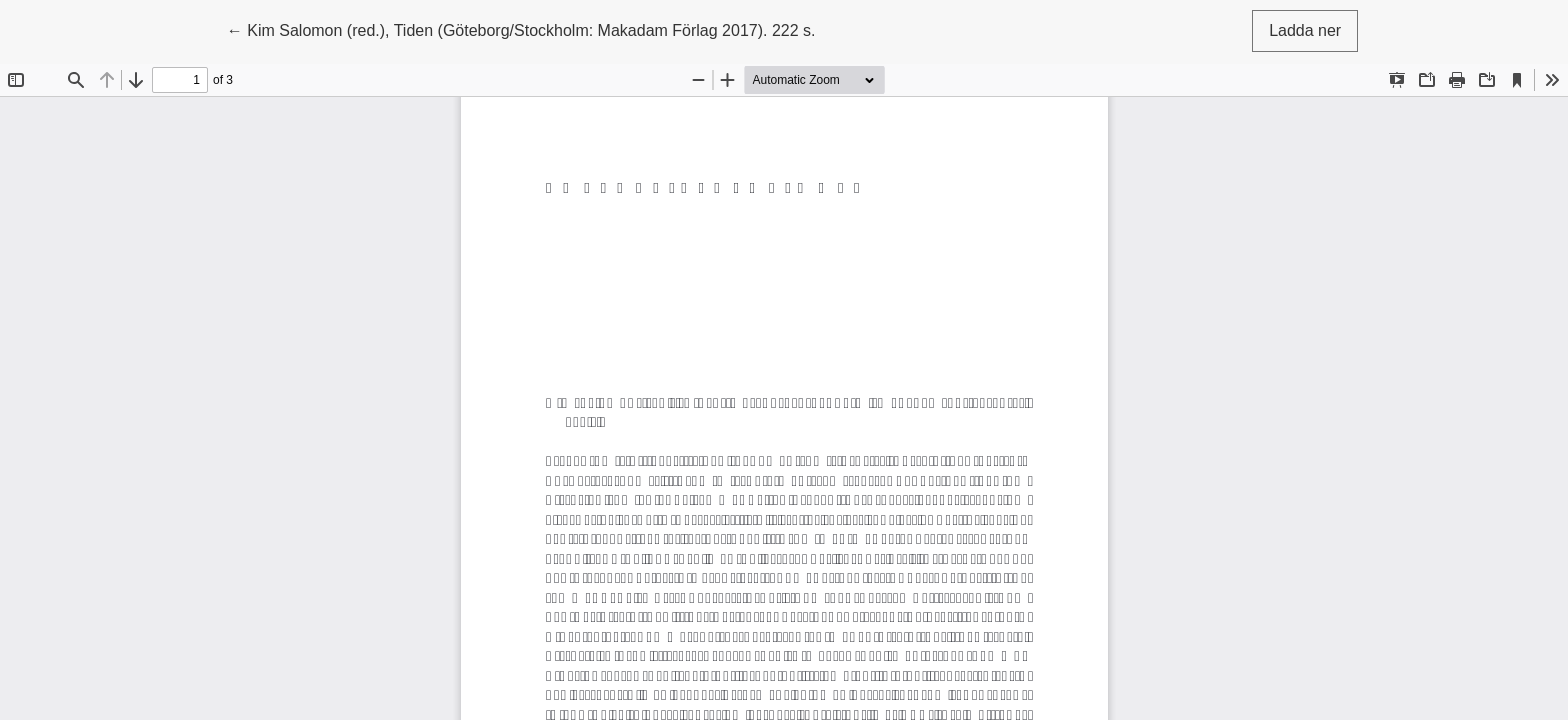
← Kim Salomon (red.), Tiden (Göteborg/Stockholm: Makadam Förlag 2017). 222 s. (521, 28)
